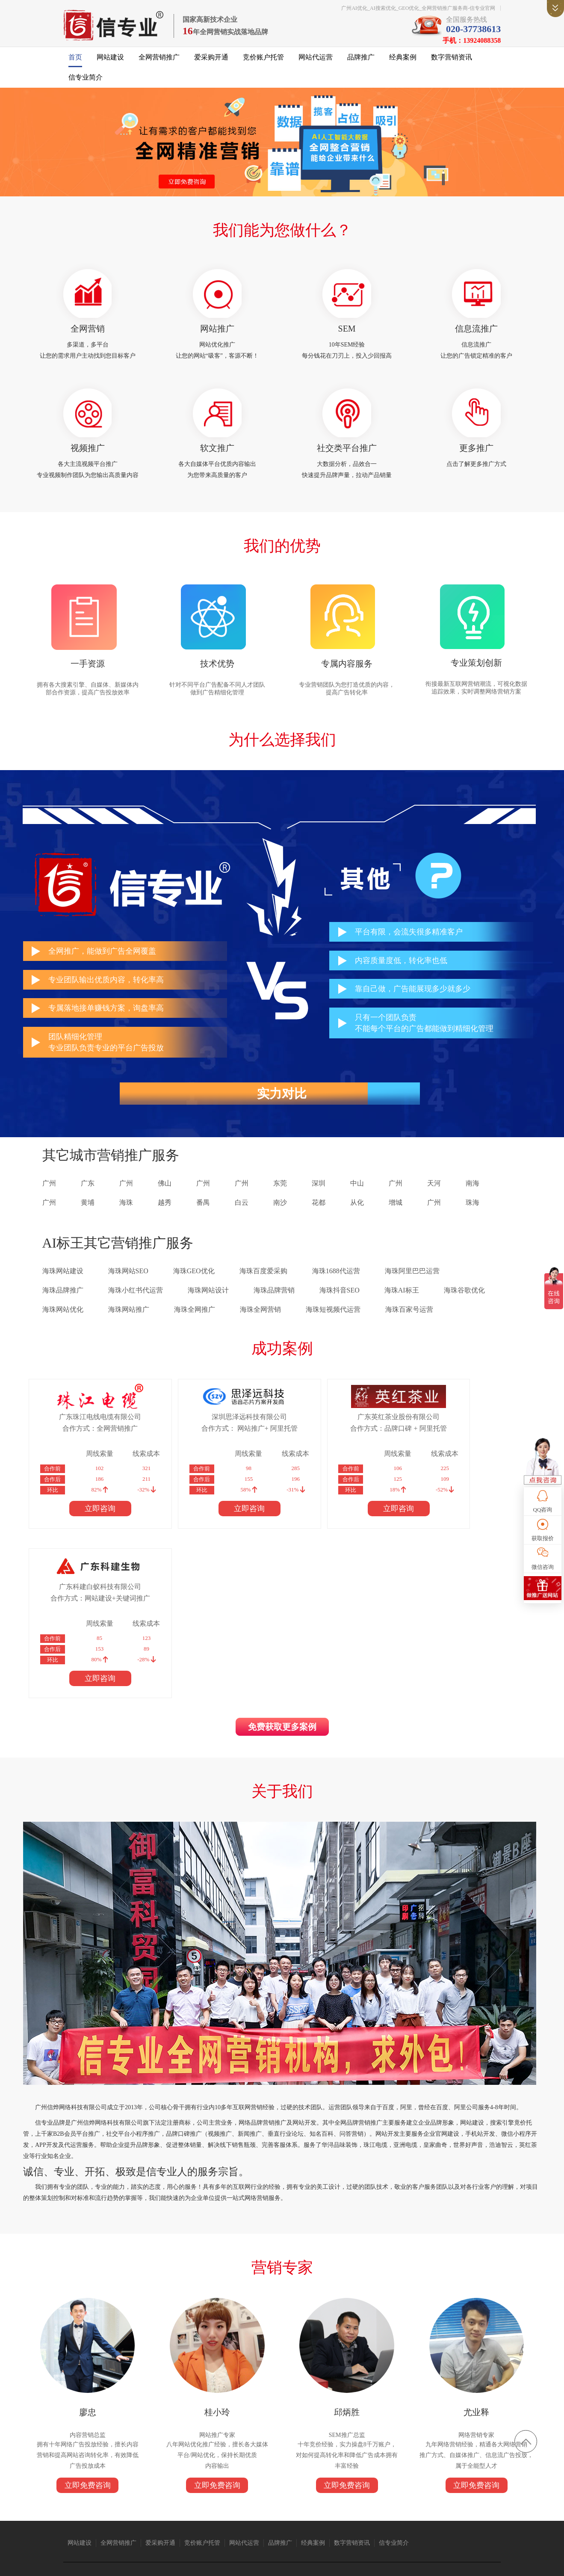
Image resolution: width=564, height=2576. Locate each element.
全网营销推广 (159, 60)
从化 (357, 1211)
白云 (241, 1211)
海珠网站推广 (128, 1318)
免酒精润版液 (427, 2499)
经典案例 (402, 60)
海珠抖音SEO (339, 1299)
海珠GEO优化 (194, 1280)
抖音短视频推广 (201, 2499)
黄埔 (87, 1211)
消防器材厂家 (462, 2499)
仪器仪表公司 (240, 2499)
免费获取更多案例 (282, 1568)
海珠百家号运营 (409, 1318)
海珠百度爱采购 (263, 1280)
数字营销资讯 (451, 60)
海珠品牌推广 (62, 1299)
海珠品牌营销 (274, 1299)
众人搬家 (270, 2499)
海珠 (126, 1211)
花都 (318, 1211)
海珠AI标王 (401, 1299)
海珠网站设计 (208, 1299)
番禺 (203, 1211)
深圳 (318, 1192)
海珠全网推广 (194, 1318)
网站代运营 (315, 60)
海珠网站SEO (128, 1280)
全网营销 (90, 333)
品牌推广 (361, 60)
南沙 (280, 1211)
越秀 (164, 1211)
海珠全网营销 (260, 1318)
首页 (75, 60)
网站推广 (218, 333)
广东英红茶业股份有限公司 (331, 1426)
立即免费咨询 (90, 2333)
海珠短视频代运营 (333, 1318)
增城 (395, 1211)
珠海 (472, 1211)
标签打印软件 (149, 2507)
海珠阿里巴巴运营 (412, 1280)
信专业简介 (85, 80)
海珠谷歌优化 (464, 1299)
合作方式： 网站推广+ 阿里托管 (210, 1437)
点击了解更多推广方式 (475, 470)
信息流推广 (474, 333)
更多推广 (475, 454)
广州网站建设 (356, 2499)
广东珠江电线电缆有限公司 (89, 1426)
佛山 (164, 1192)
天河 (434, 1192)
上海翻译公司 (113, 2507)
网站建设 (110, 60)
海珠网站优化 (62, 1318)
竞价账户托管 (263, 60)
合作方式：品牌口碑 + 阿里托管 (331, 1437)
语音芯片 (295, 2499)
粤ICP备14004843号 (346, 2563)
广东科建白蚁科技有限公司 (452, 1426)
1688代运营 (323, 2499)
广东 (87, 1192)
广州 (49, 1192)
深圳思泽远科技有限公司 (210, 1426)
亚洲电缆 (133, 2499)
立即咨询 (89, 1518)
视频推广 (90, 454)
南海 (472, 1192)
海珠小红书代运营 (135, 1299)
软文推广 (218, 454)
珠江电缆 (108, 2499)
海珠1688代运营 (336, 1280)
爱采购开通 (211, 60)
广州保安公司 (391, 2499)
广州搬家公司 (164, 2499)
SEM (346, 333)
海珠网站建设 (62, 1280)
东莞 (280, 1192)
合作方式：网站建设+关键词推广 (452, 1437)
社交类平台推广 (346, 454)
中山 (357, 1192)
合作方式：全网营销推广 (89, 1437)
